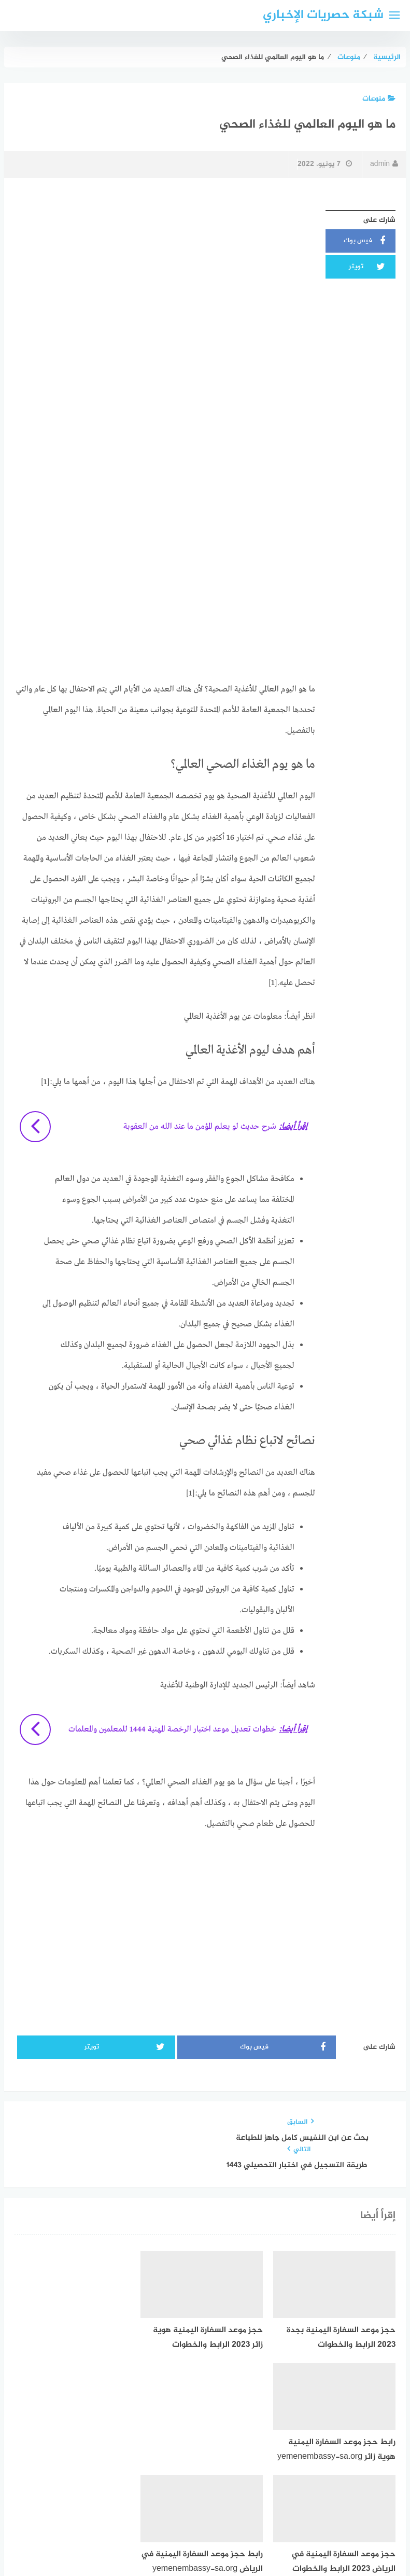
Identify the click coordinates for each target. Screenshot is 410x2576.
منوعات (378, 99)
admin (384, 164)
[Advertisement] (165, 277)
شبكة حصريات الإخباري (323, 15)
